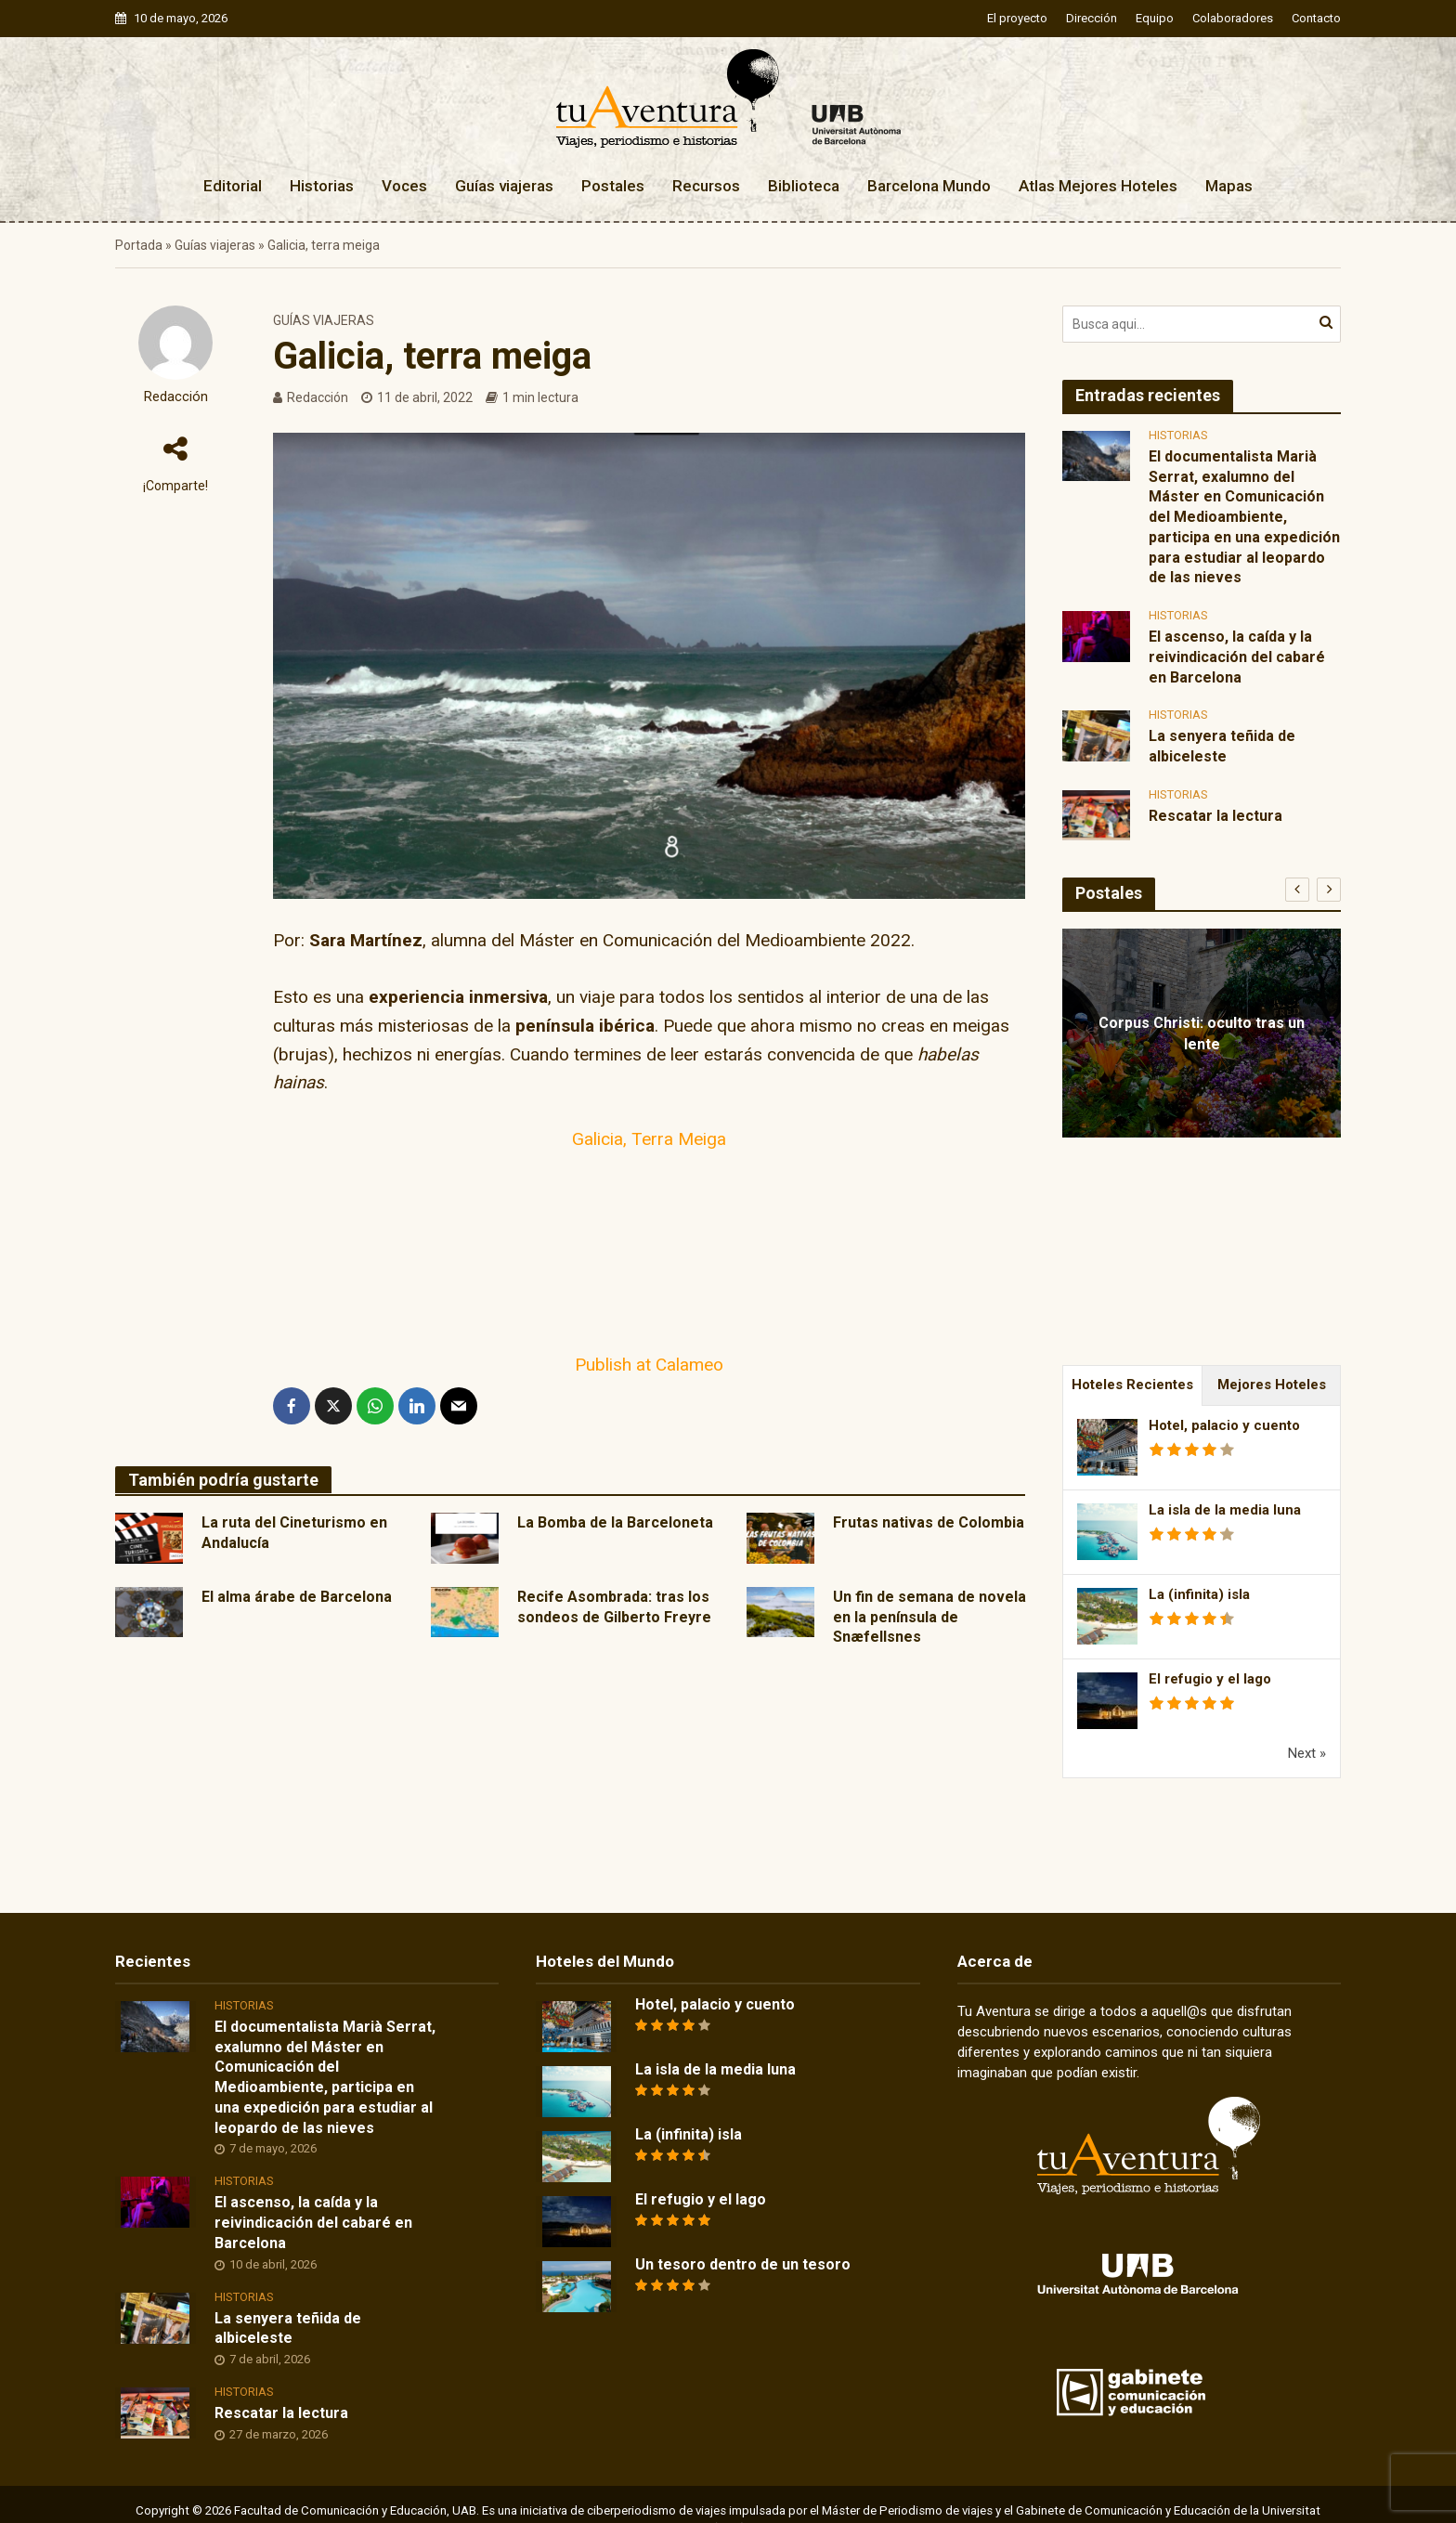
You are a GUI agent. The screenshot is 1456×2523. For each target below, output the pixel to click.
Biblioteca (803, 185)
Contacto (1316, 18)
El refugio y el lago (1210, 1679)
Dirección (1091, 18)
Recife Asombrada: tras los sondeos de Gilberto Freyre (614, 1607)
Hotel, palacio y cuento (1224, 1425)
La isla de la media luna (1225, 1510)
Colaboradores (1232, 18)
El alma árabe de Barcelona (297, 1597)
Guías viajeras (504, 185)
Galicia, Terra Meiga (649, 1139)
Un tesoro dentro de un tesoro (743, 2264)
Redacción (176, 397)
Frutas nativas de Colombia (928, 1522)
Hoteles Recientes (1132, 1384)
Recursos (706, 185)
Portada (138, 245)
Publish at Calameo (649, 1364)
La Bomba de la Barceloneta (615, 1522)
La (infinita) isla (1199, 1594)
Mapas (1229, 185)
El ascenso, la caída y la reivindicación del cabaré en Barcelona (1237, 657)
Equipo (1155, 18)
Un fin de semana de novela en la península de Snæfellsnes (929, 1617)
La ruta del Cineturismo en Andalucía (294, 1533)
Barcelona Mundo (929, 185)
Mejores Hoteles (1271, 1384)
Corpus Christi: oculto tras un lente (1201, 1033)
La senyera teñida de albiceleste (1222, 746)
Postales (612, 185)
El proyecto (1017, 18)
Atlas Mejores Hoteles (1098, 185)
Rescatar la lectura (1215, 816)
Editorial (232, 185)
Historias (322, 185)
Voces (404, 185)
